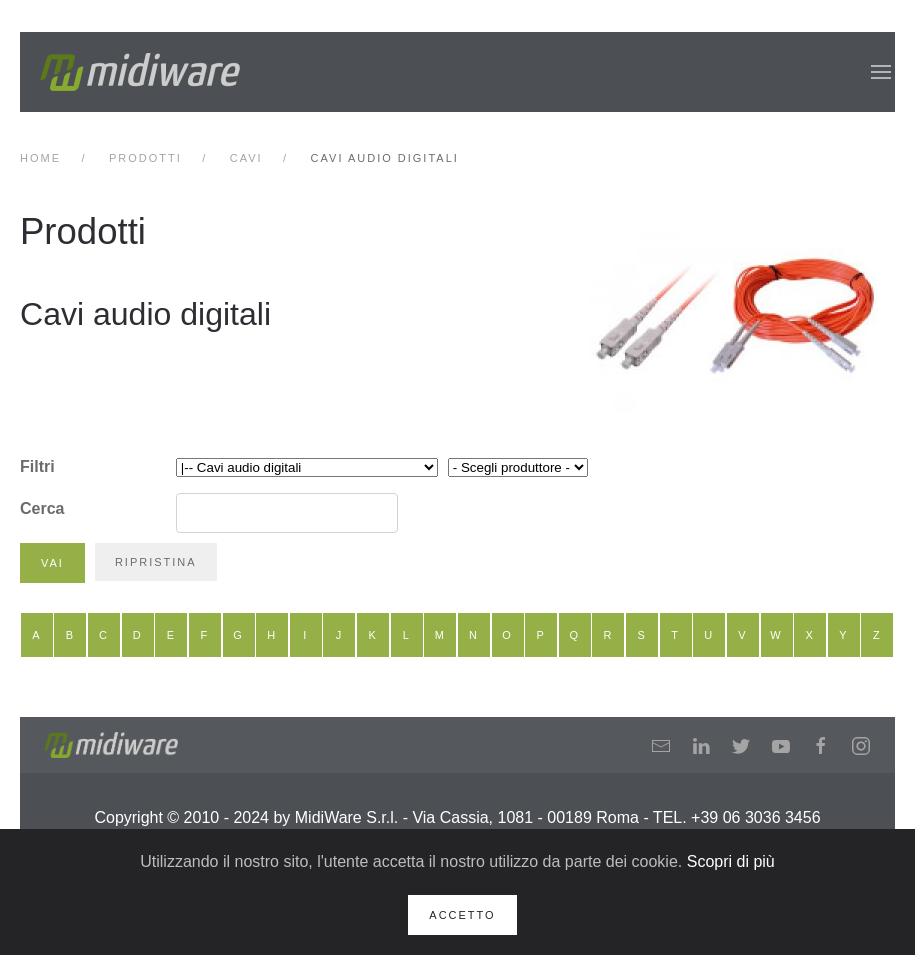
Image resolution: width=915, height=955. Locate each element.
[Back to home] (140, 72)
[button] (881, 72)
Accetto (462, 915)
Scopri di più (731, 861)
